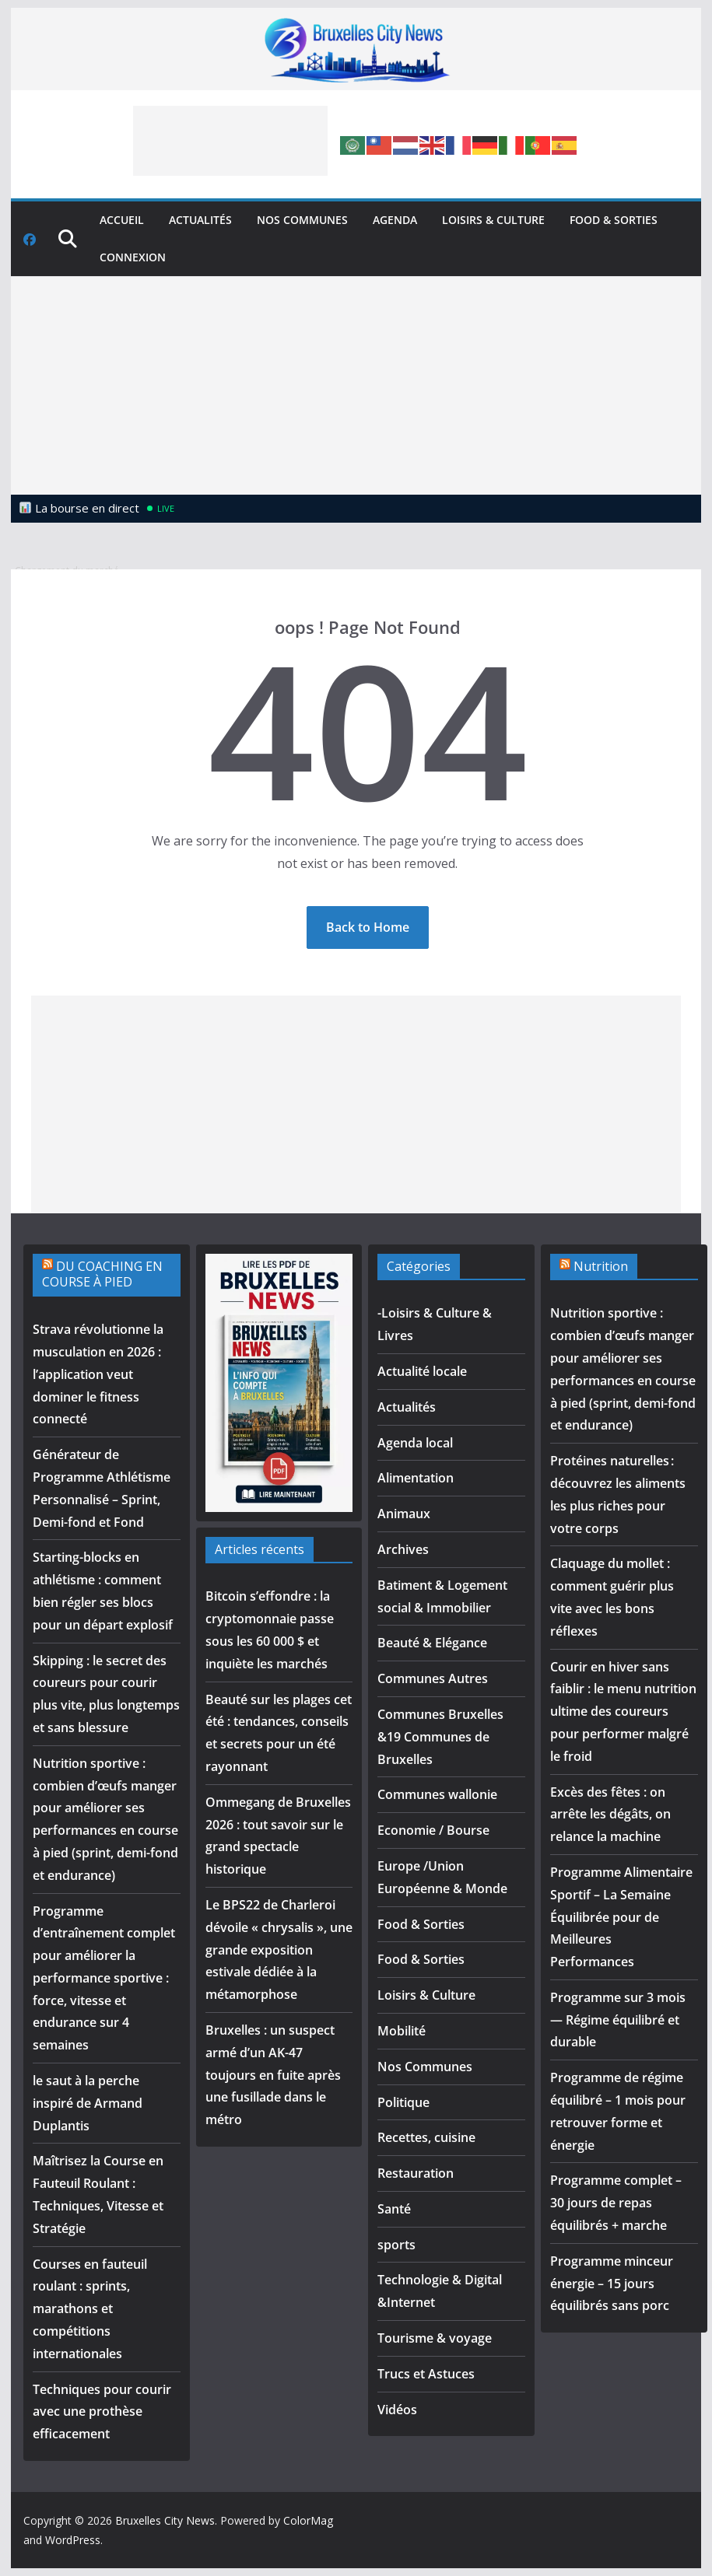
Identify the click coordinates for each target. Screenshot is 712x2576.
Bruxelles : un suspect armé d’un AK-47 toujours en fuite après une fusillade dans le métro (273, 2074)
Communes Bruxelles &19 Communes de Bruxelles (440, 1737)
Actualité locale (422, 1371)
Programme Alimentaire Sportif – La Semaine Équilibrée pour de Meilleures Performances (621, 1917)
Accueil (122, 219)
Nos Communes (302, 219)
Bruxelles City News (165, 2520)
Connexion (133, 257)
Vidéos (397, 2409)
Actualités (200, 219)
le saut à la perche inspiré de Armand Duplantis (87, 2103)
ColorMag (308, 2520)
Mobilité (401, 2030)
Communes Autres (432, 1678)
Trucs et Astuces (426, 2373)
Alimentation (415, 1477)
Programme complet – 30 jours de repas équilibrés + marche (616, 2203)
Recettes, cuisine (426, 2137)
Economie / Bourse (433, 1830)
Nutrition (600, 1266)
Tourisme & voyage (434, 2338)
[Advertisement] (230, 141)
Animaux (403, 1513)
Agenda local (415, 1442)
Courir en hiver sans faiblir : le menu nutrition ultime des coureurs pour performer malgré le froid (623, 1711)
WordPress (72, 2539)
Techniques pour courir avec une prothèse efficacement (102, 2412)
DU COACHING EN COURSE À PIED (102, 1274)
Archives (403, 1549)
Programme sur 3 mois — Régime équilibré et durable (618, 2020)
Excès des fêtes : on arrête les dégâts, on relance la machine (610, 1814)
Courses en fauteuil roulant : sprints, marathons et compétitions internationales (90, 2309)
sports (396, 2244)
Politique (403, 2102)
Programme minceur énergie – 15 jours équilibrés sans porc (611, 2283)
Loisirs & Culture (493, 219)
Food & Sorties (614, 219)
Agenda (395, 219)
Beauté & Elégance (432, 1642)
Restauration (415, 2173)
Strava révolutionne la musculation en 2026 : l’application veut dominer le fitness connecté (98, 1374)
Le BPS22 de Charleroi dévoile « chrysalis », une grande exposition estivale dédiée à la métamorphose (278, 1949)
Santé (394, 2208)
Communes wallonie (437, 1794)
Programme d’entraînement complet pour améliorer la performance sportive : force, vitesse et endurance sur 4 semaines (104, 1978)
